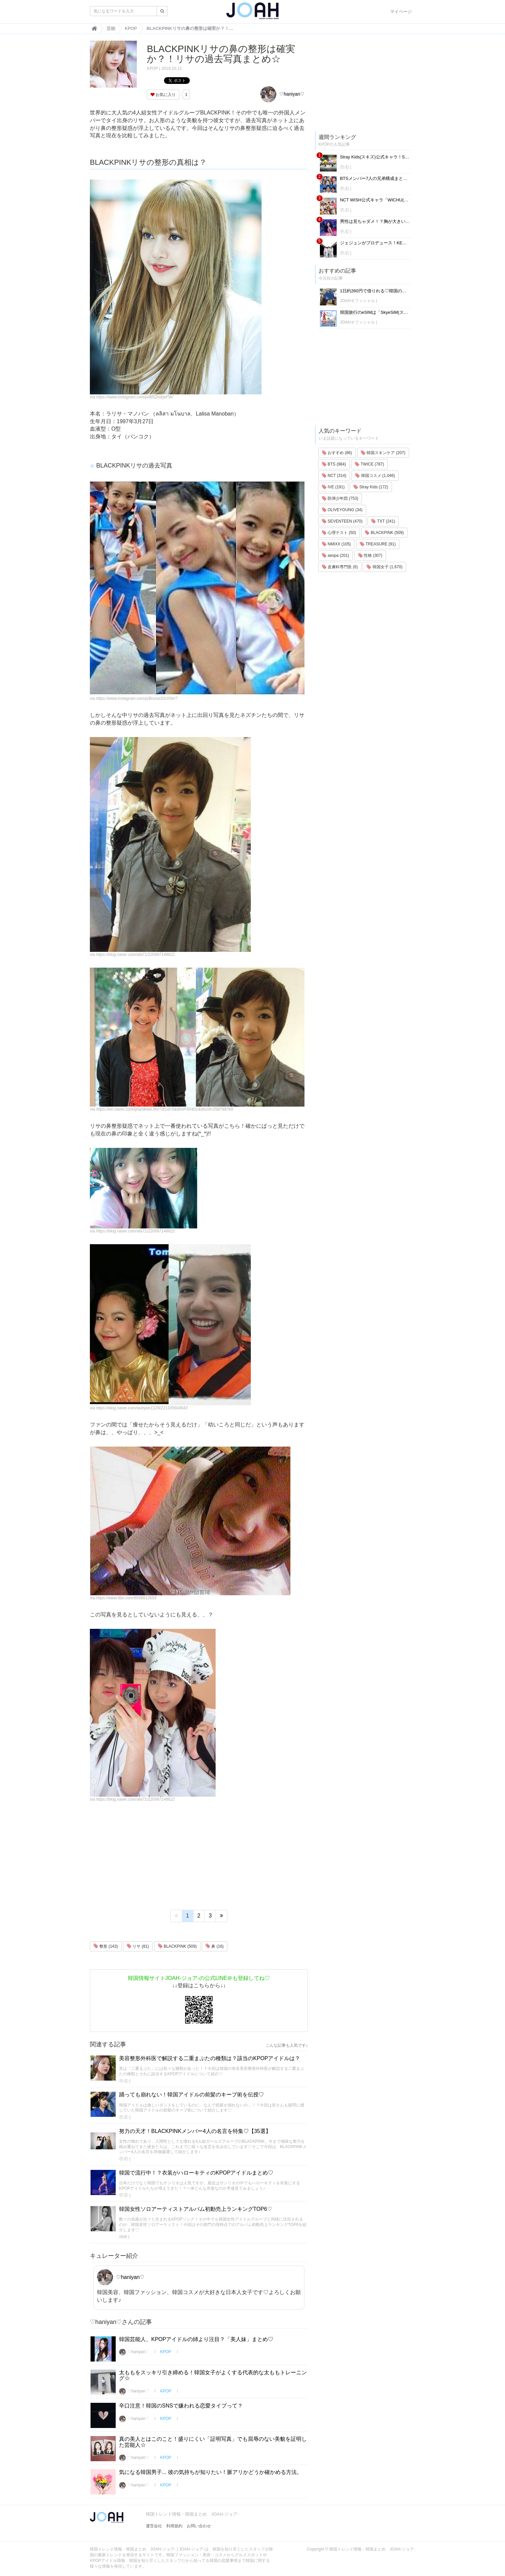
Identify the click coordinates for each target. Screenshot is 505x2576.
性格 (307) (370, 555)
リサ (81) (138, 1946)
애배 (123, 2236)
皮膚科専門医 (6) (340, 567)
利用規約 (174, 2526)
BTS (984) (334, 464)
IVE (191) (333, 487)
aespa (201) (335, 555)
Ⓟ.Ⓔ (123, 2081)
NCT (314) (334, 475)
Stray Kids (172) (370, 487)
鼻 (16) (215, 1946)
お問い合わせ (199, 2526)
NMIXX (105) (336, 544)
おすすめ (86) (337, 452)
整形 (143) (106, 1946)
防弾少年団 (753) (340, 498)
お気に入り (163, 94)
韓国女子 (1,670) (384, 567)
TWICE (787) (369, 464)
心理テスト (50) (339, 532)
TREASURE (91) (378, 544)
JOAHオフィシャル (357, 300)
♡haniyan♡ (282, 94)
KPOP (152, 68)
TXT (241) (383, 521)
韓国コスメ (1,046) (375, 475)
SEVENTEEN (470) (342, 521)
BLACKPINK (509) (177, 1946)
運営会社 (154, 2526)
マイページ (401, 11)
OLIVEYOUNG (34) (342, 509)
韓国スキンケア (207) (383, 452)
